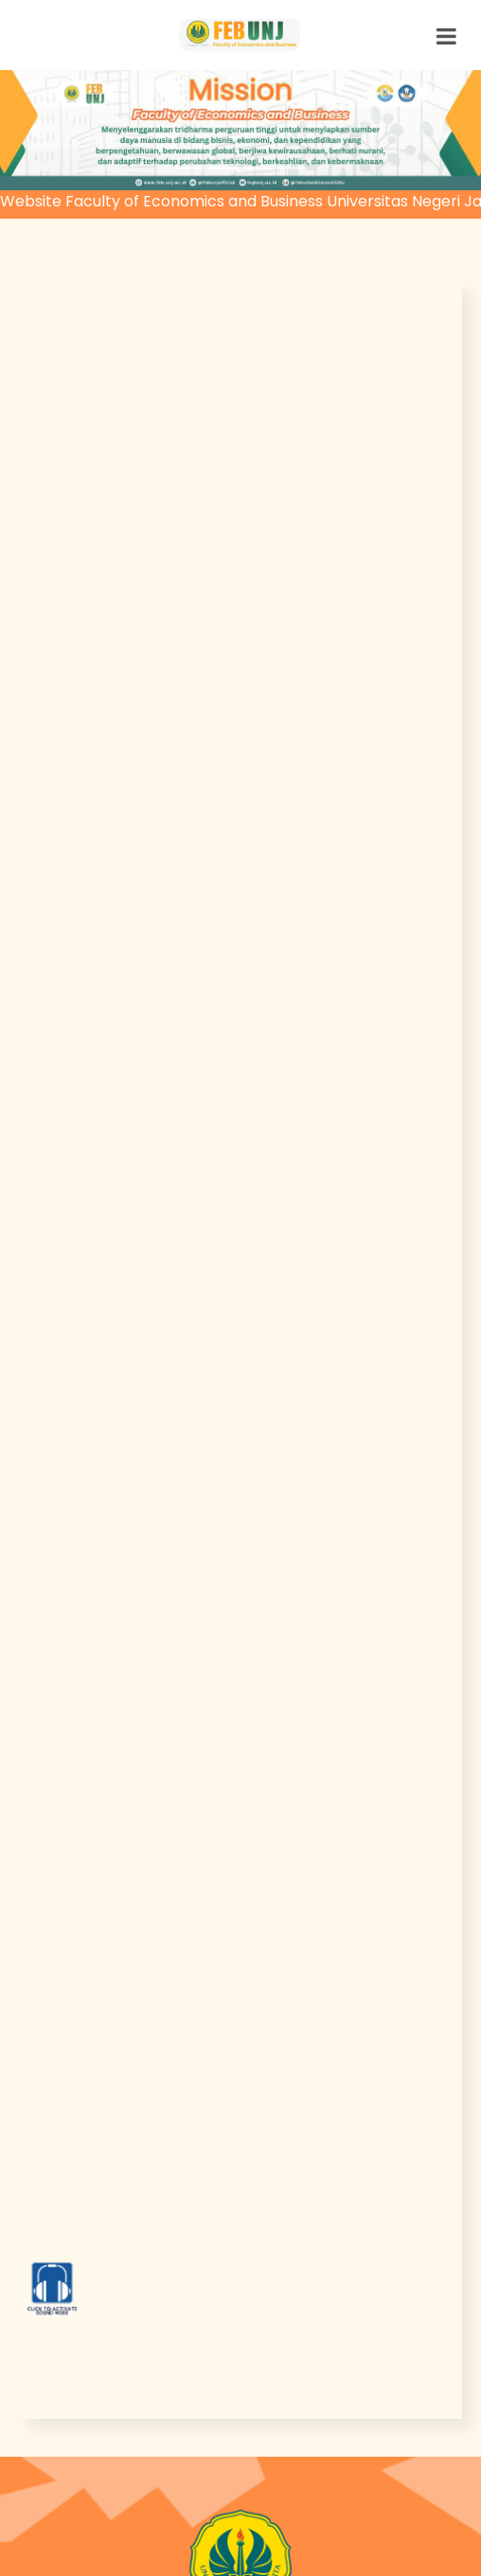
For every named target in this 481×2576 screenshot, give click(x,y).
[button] (36, 130)
